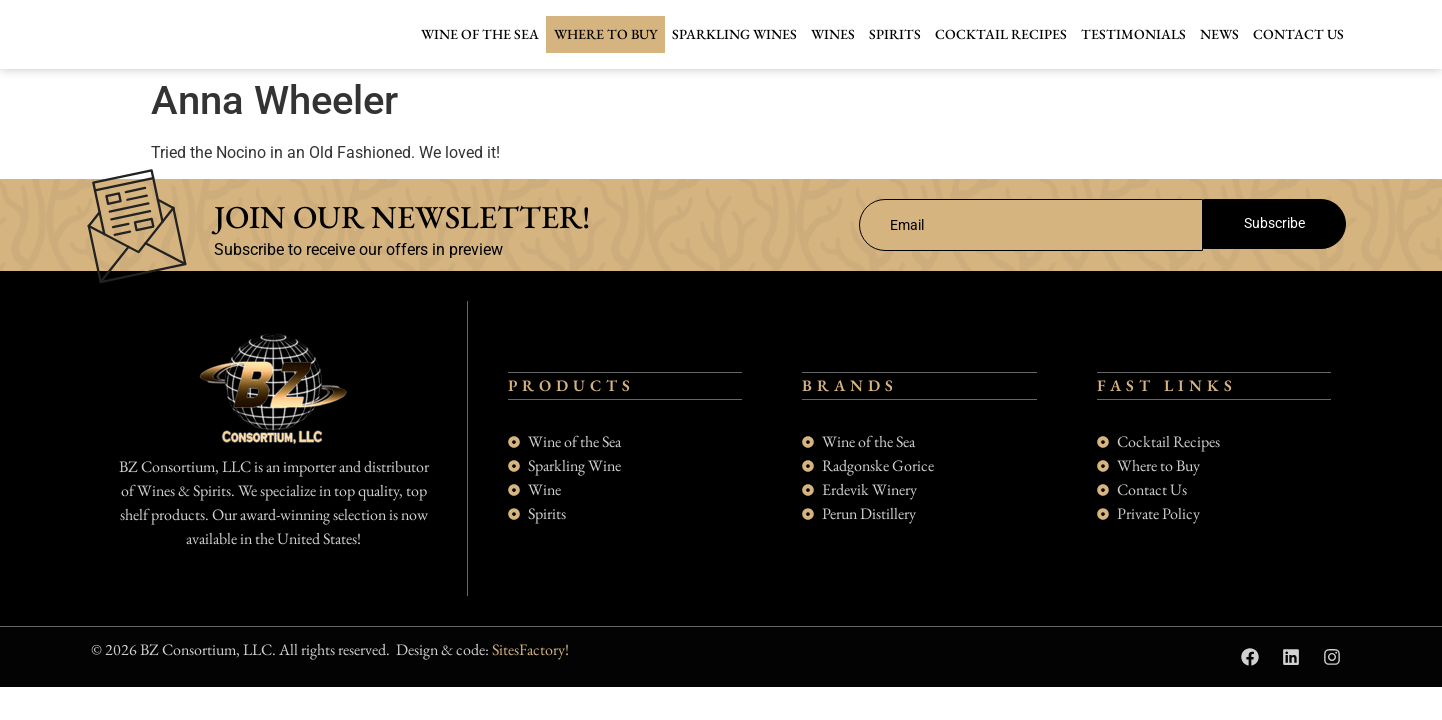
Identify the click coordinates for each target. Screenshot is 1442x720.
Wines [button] (833, 34)
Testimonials (1133, 34)
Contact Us (1298, 34)
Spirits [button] (895, 34)
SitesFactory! (530, 668)
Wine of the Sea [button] (480, 34)
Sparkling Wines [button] (734, 34)
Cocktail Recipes (1001, 34)
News (1219, 34)
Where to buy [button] (605, 34)
